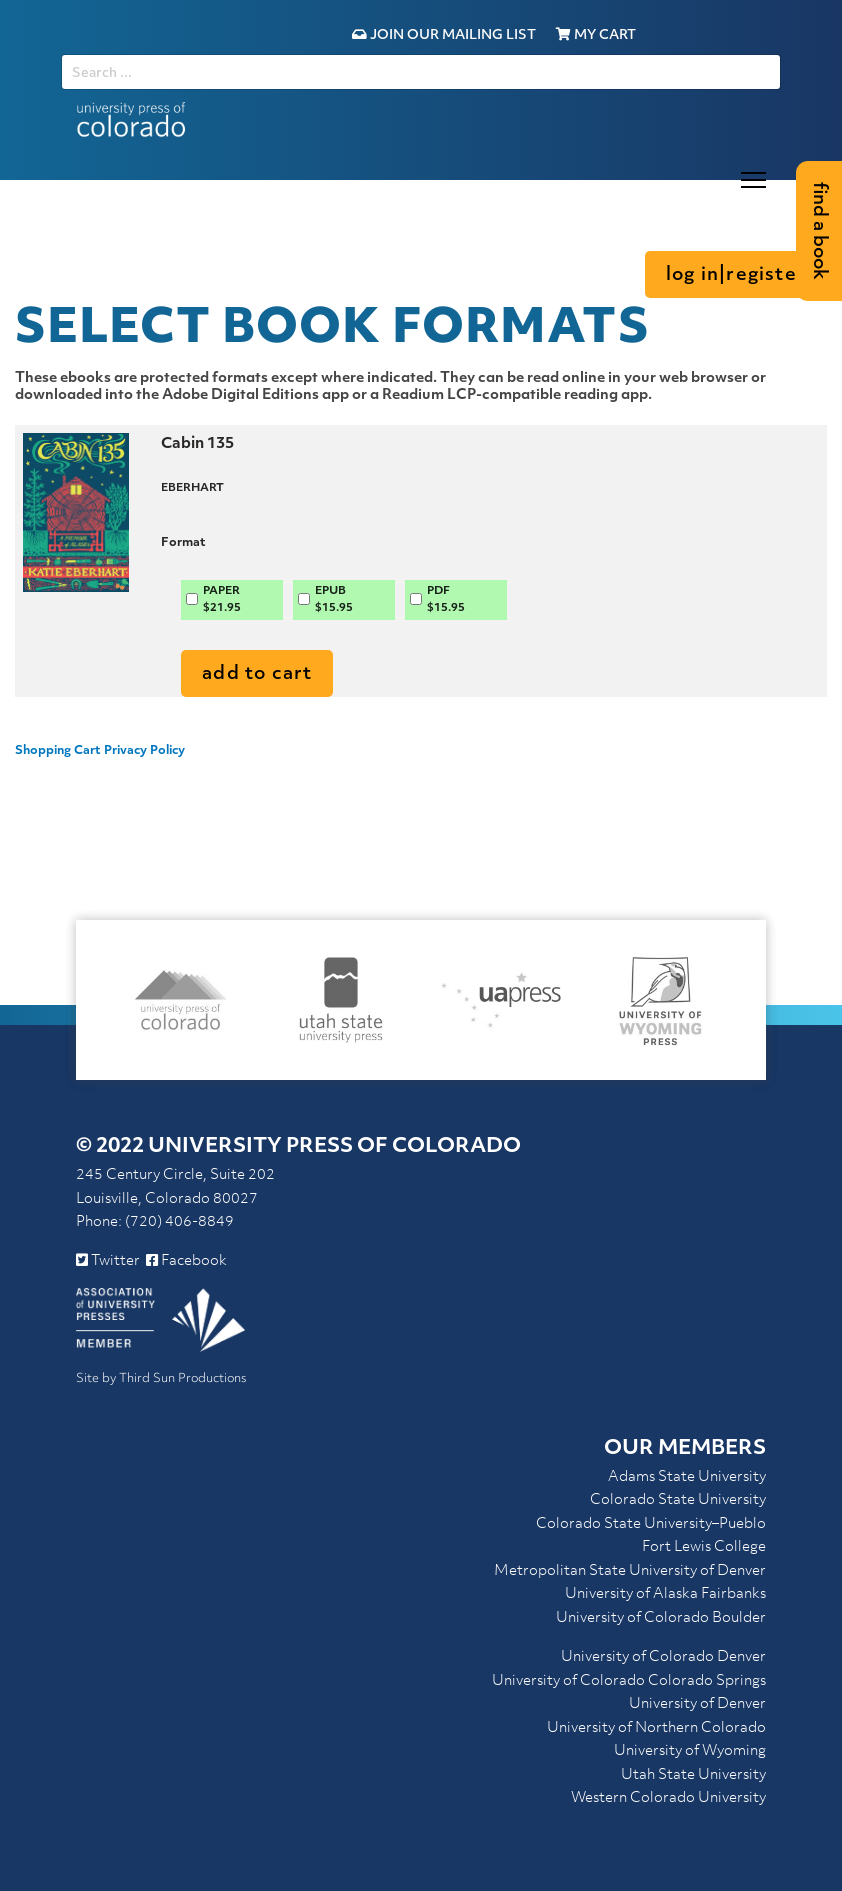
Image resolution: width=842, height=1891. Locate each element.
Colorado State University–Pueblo (651, 1524)
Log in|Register (736, 275)
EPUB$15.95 (334, 600)
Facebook (186, 1261)
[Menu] (753, 180)
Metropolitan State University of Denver (630, 1571)
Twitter (108, 1261)
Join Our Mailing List (444, 35)
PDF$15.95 (446, 600)
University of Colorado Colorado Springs (629, 1681)
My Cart (596, 35)
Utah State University (693, 1775)
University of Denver (697, 1704)
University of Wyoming (690, 1751)
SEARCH (61, 54)
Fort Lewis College (704, 1547)
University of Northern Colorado (656, 1728)
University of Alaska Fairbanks (665, 1594)
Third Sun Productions (183, 1379)
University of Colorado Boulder (661, 1618)
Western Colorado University (668, 1798)
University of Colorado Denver (663, 1657)
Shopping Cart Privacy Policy (100, 751)
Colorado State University (678, 1500)
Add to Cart (257, 674)
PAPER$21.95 (222, 600)
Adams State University (687, 1477)
